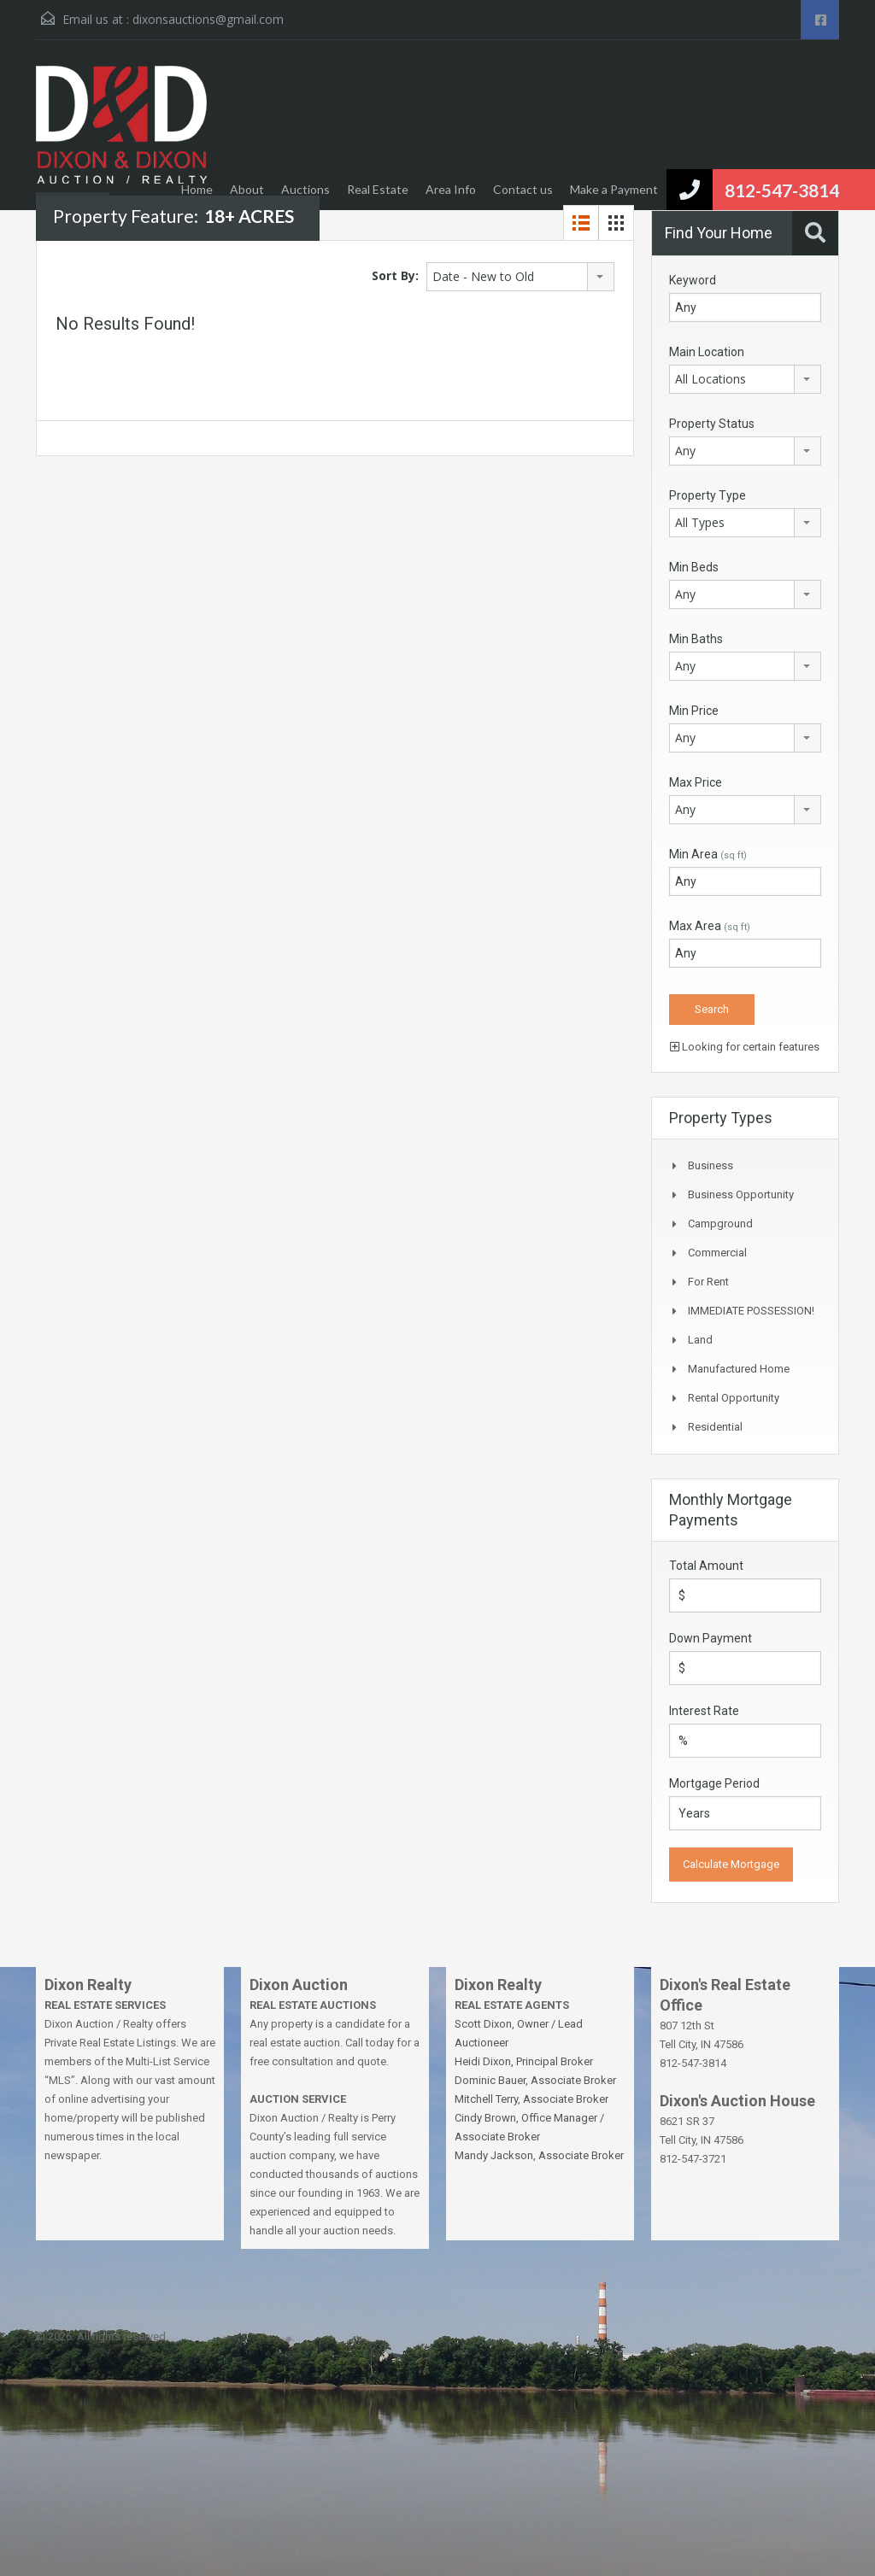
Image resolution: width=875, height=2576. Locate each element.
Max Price (695, 782)
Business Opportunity (741, 1194)
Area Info (451, 189)
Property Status (712, 423)
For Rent (708, 1281)
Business (710, 1165)
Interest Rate (704, 1711)
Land (700, 1339)
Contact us (523, 189)
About (247, 189)
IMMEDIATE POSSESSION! (751, 1310)
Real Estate (377, 189)
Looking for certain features (744, 1046)
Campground (720, 1223)
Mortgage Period (714, 1783)
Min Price (694, 710)
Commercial (717, 1252)
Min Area (708, 854)
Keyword (692, 280)
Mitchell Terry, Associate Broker (531, 2099)
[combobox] (520, 276)
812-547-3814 (782, 190)
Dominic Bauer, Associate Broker (535, 2080)
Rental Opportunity (733, 1397)
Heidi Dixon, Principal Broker (524, 2061)
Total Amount (706, 1565)
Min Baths (696, 639)
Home (197, 189)
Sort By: (395, 275)
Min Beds (694, 567)
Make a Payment (614, 189)
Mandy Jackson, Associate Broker (539, 2155)
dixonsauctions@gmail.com (208, 19)
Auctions (305, 189)
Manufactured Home (739, 1368)
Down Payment (710, 1638)
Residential (715, 1426)
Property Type (707, 495)
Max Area (709, 926)
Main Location (706, 352)
